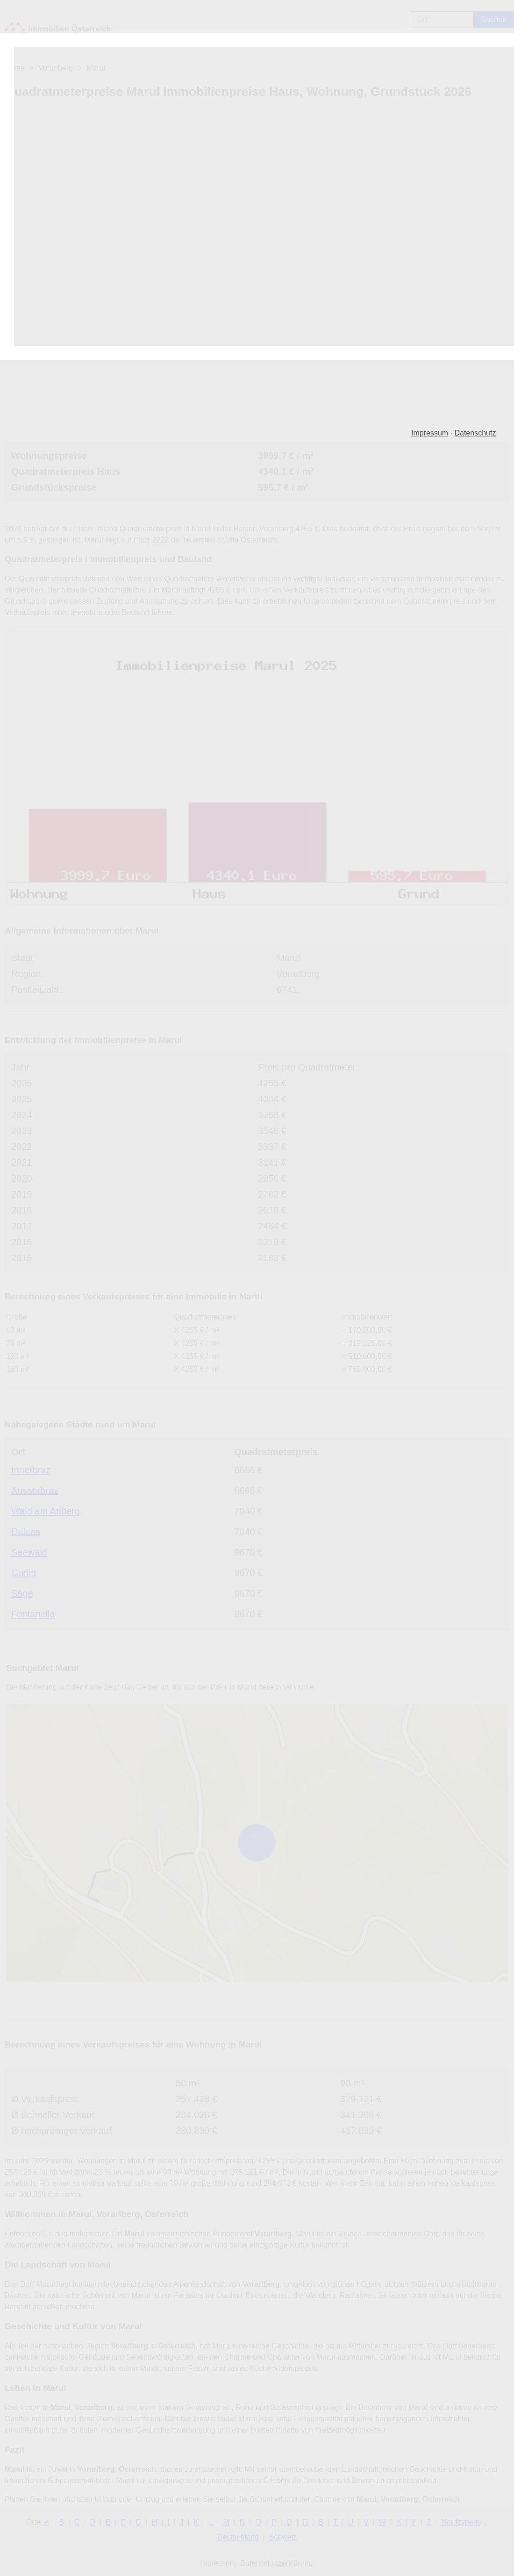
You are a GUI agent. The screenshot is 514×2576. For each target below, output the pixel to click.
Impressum (429, 433)
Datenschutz (475, 433)
